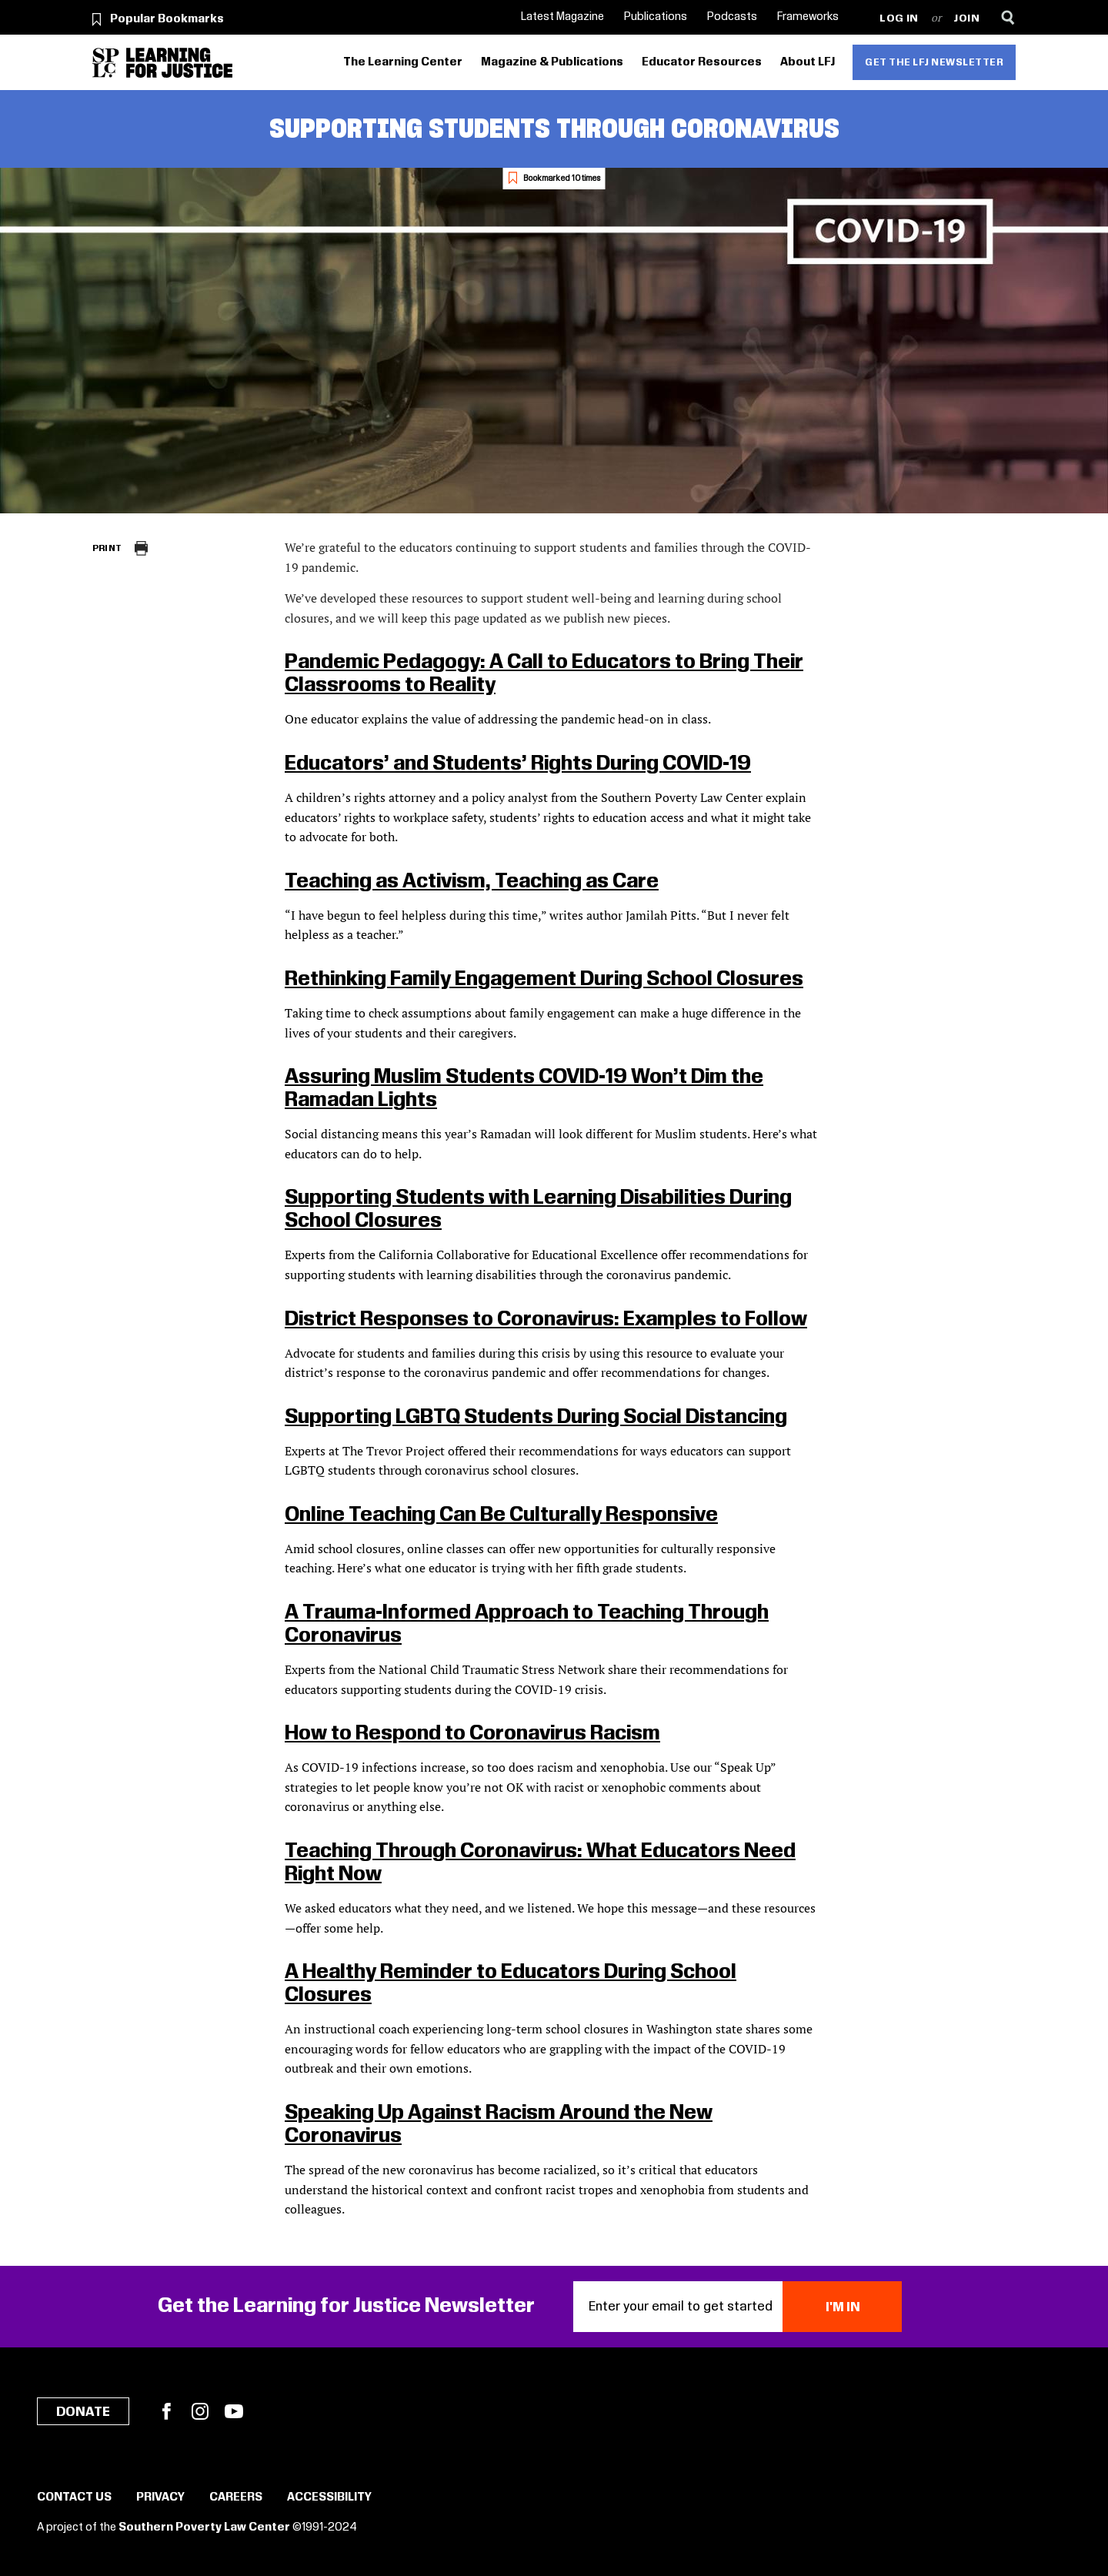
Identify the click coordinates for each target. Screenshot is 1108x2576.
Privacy (160, 2497)
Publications (655, 17)
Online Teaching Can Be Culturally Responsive (501, 1515)
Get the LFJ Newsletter (934, 62)
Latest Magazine (562, 17)
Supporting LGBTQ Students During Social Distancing (536, 1417)
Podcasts (732, 17)
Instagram (200, 2411)
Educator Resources (702, 62)
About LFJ (807, 62)
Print (107, 548)
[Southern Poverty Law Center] (105, 63)
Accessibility (329, 2497)
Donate (83, 2412)
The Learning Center (402, 62)
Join (966, 19)
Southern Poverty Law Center (204, 2527)
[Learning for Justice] (179, 63)
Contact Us (74, 2497)
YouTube (234, 2411)
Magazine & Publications (552, 62)
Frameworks (808, 17)
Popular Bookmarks (167, 19)
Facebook (166, 2411)
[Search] (1008, 17)
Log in (899, 19)
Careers (235, 2497)
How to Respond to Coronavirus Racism (472, 1733)
